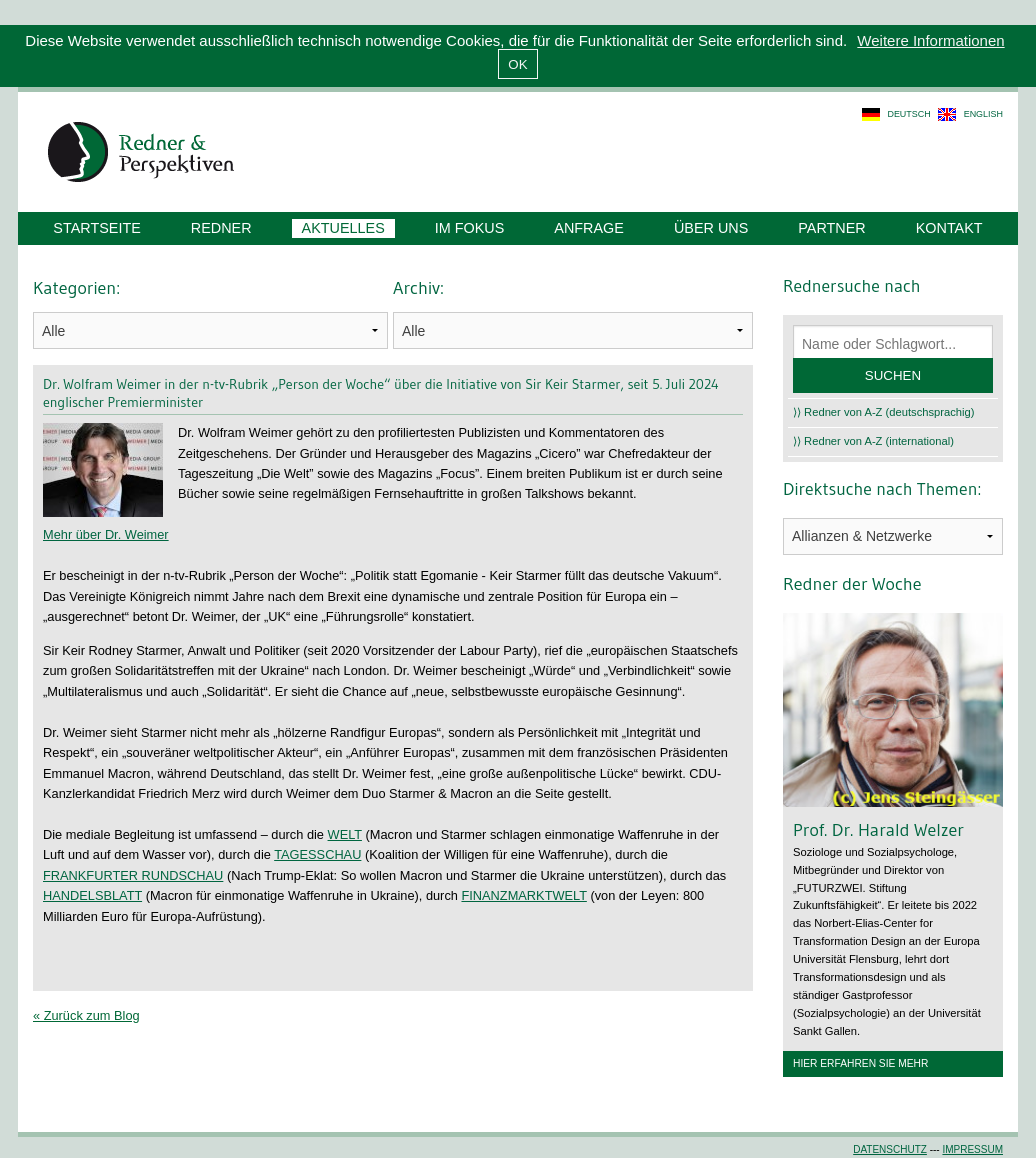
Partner (831, 228)
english (983, 114)
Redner (221, 228)
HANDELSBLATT (92, 895)
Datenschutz (890, 1149)
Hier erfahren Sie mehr (860, 1063)
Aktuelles (343, 228)
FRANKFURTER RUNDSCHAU (133, 875)
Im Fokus (470, 228)
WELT (345, 834)
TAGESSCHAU (317, 854)
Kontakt (949, 228)
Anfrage (589, 228)
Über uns (711, 228)
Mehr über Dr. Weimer (106, 534)
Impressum (972, 1149)
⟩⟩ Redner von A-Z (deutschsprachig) (884, 412)
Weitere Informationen (930, 40)
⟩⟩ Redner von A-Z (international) (873, 441)
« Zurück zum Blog (86, 1015)
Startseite (96, 228)
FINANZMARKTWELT (523, 895)
